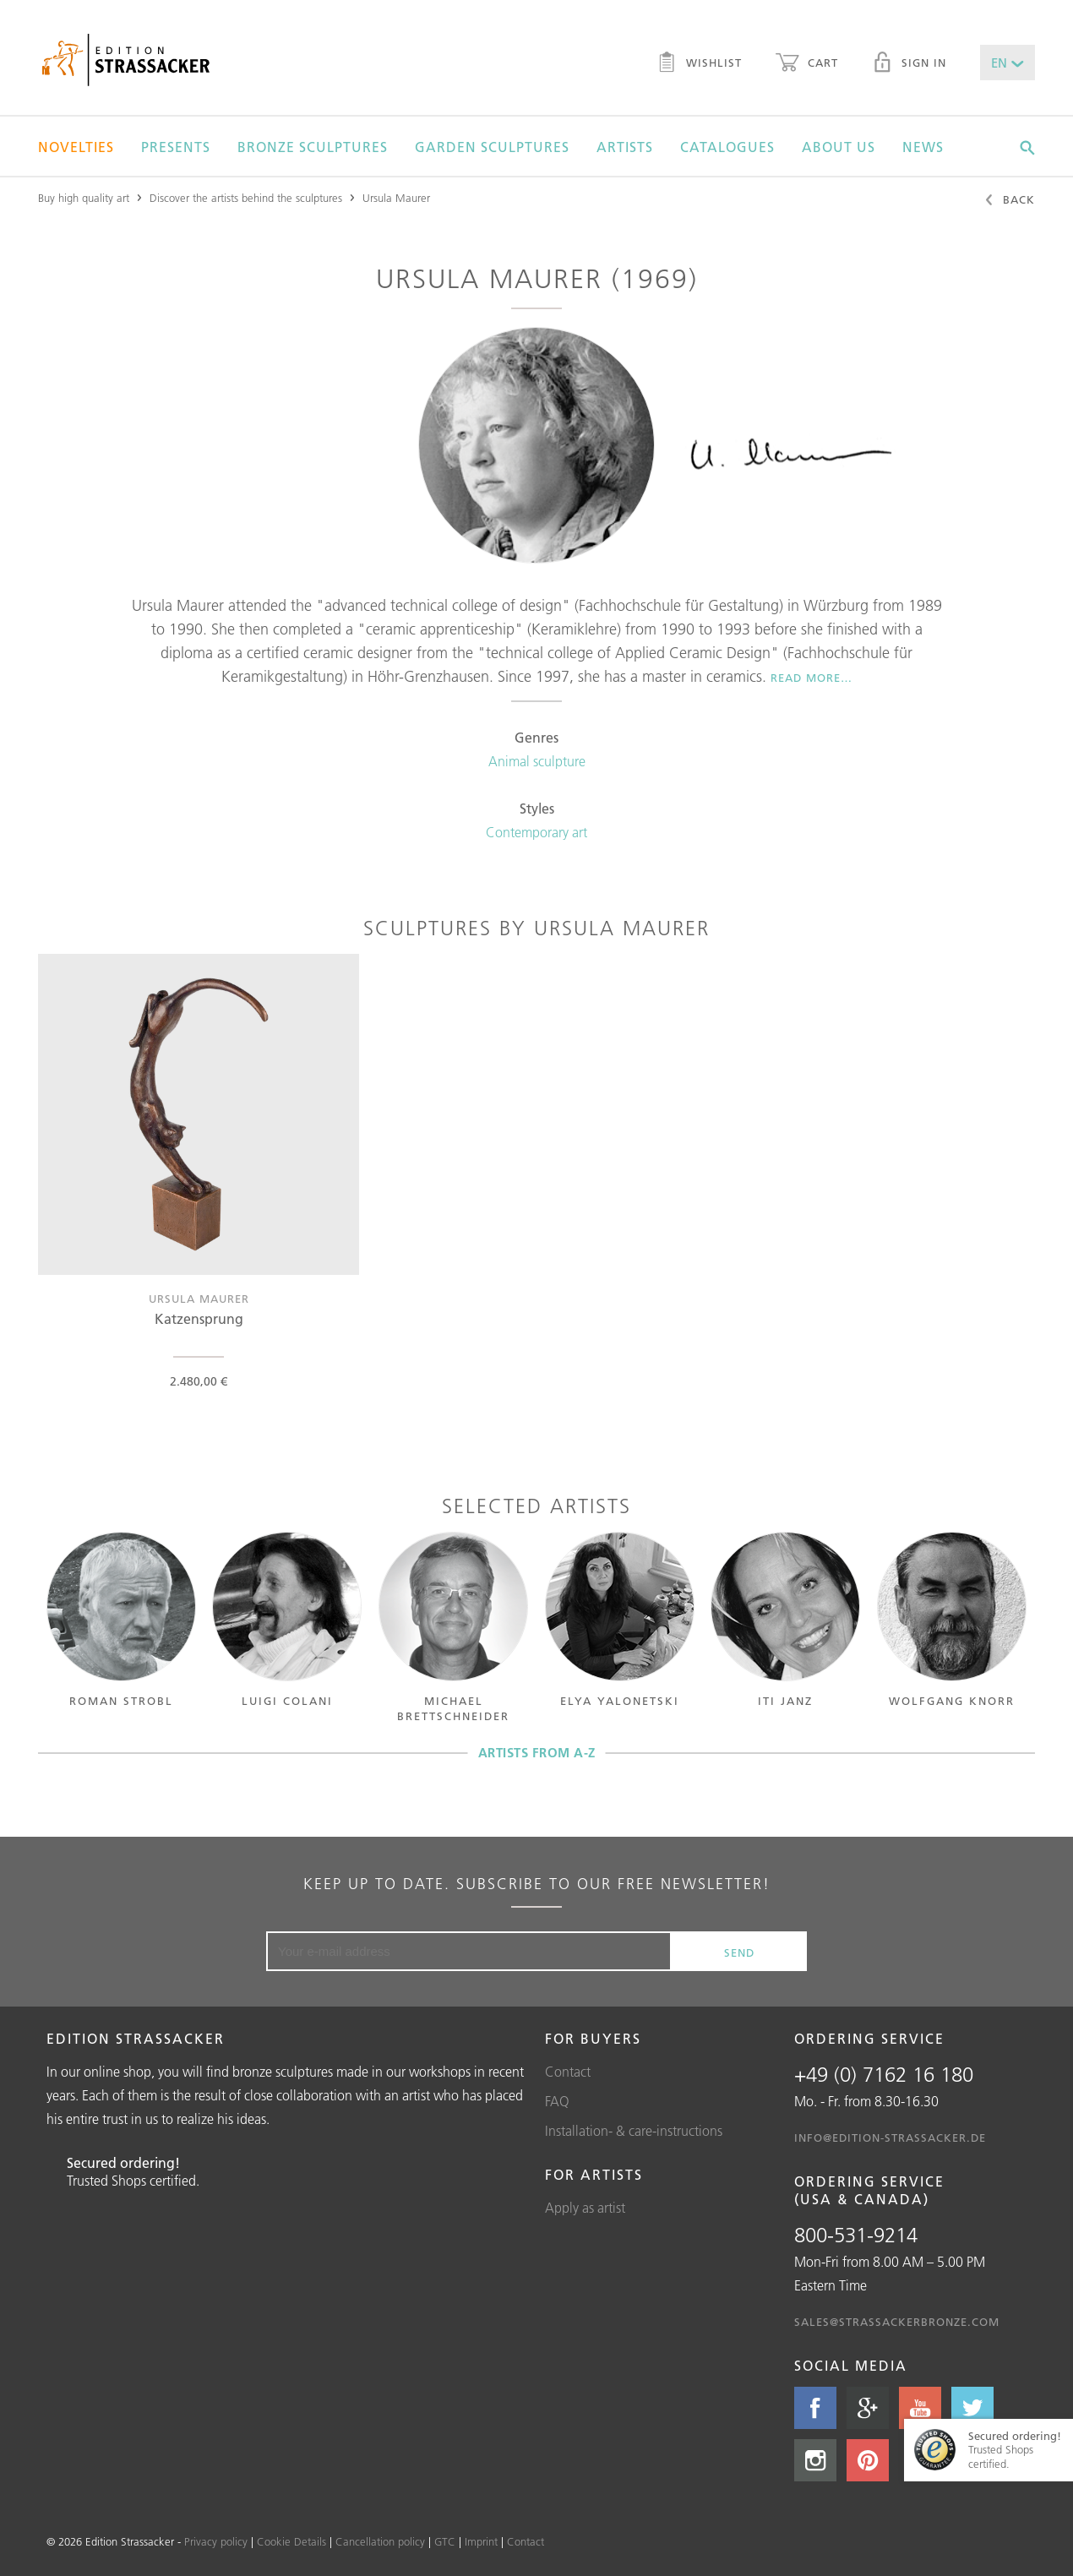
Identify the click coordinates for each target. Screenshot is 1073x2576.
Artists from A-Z (537, 1753)
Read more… (811, 677)
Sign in (909, 64)
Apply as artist (585, 2207)
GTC (444, 2541)
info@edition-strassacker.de (890, 2137)
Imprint (481, 2541)
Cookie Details (291, 2541)
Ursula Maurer (396, 197)
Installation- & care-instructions (633, 2130)
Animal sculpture (537, 761)
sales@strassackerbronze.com (896, 2321)
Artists (624, 147)
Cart (807, 64)
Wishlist (699, 64)
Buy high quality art (83, 197)
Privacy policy (216, 2541)
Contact (568, 2071)
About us (838, 147)
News (923, 147)
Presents (175, 147)
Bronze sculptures (312, 147)
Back (1009, 201)
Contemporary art (536, 832)
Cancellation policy (380, 2541)
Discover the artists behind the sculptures (246, 197)
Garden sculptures (492, 147)
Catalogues (727, 147)
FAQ (557, 2101)
